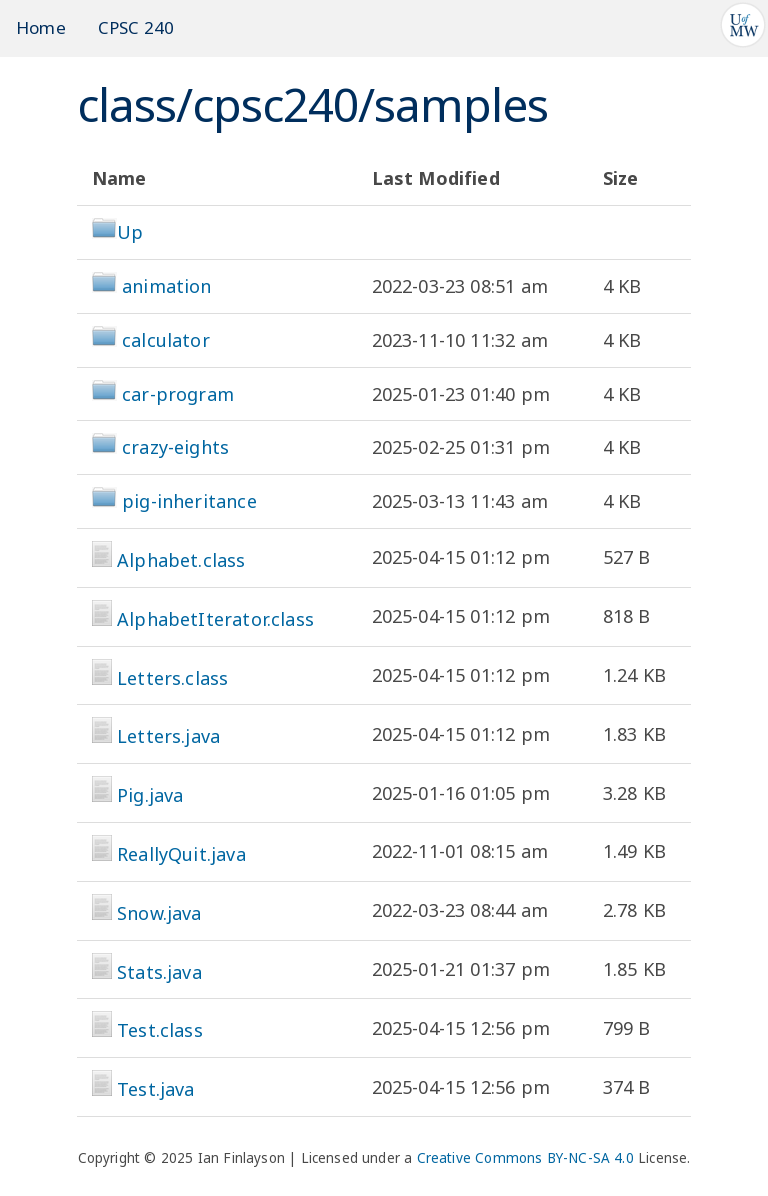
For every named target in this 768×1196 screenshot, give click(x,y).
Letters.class (172, 678)
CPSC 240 (136, 27)
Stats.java (159, 972)
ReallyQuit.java (181, 854)
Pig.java (150, 795)
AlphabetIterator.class (215, 619)
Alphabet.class (181, 560)
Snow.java (159, 913)
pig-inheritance (189, 501)
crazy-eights (175, 447)
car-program (178, 394)
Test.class (160, 1030)
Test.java (156, 1089)
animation (167, 286)
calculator (166, 340)
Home (41, 27)
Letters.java (168, 736)
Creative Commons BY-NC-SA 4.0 (525, 1158)
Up (117, 232)
